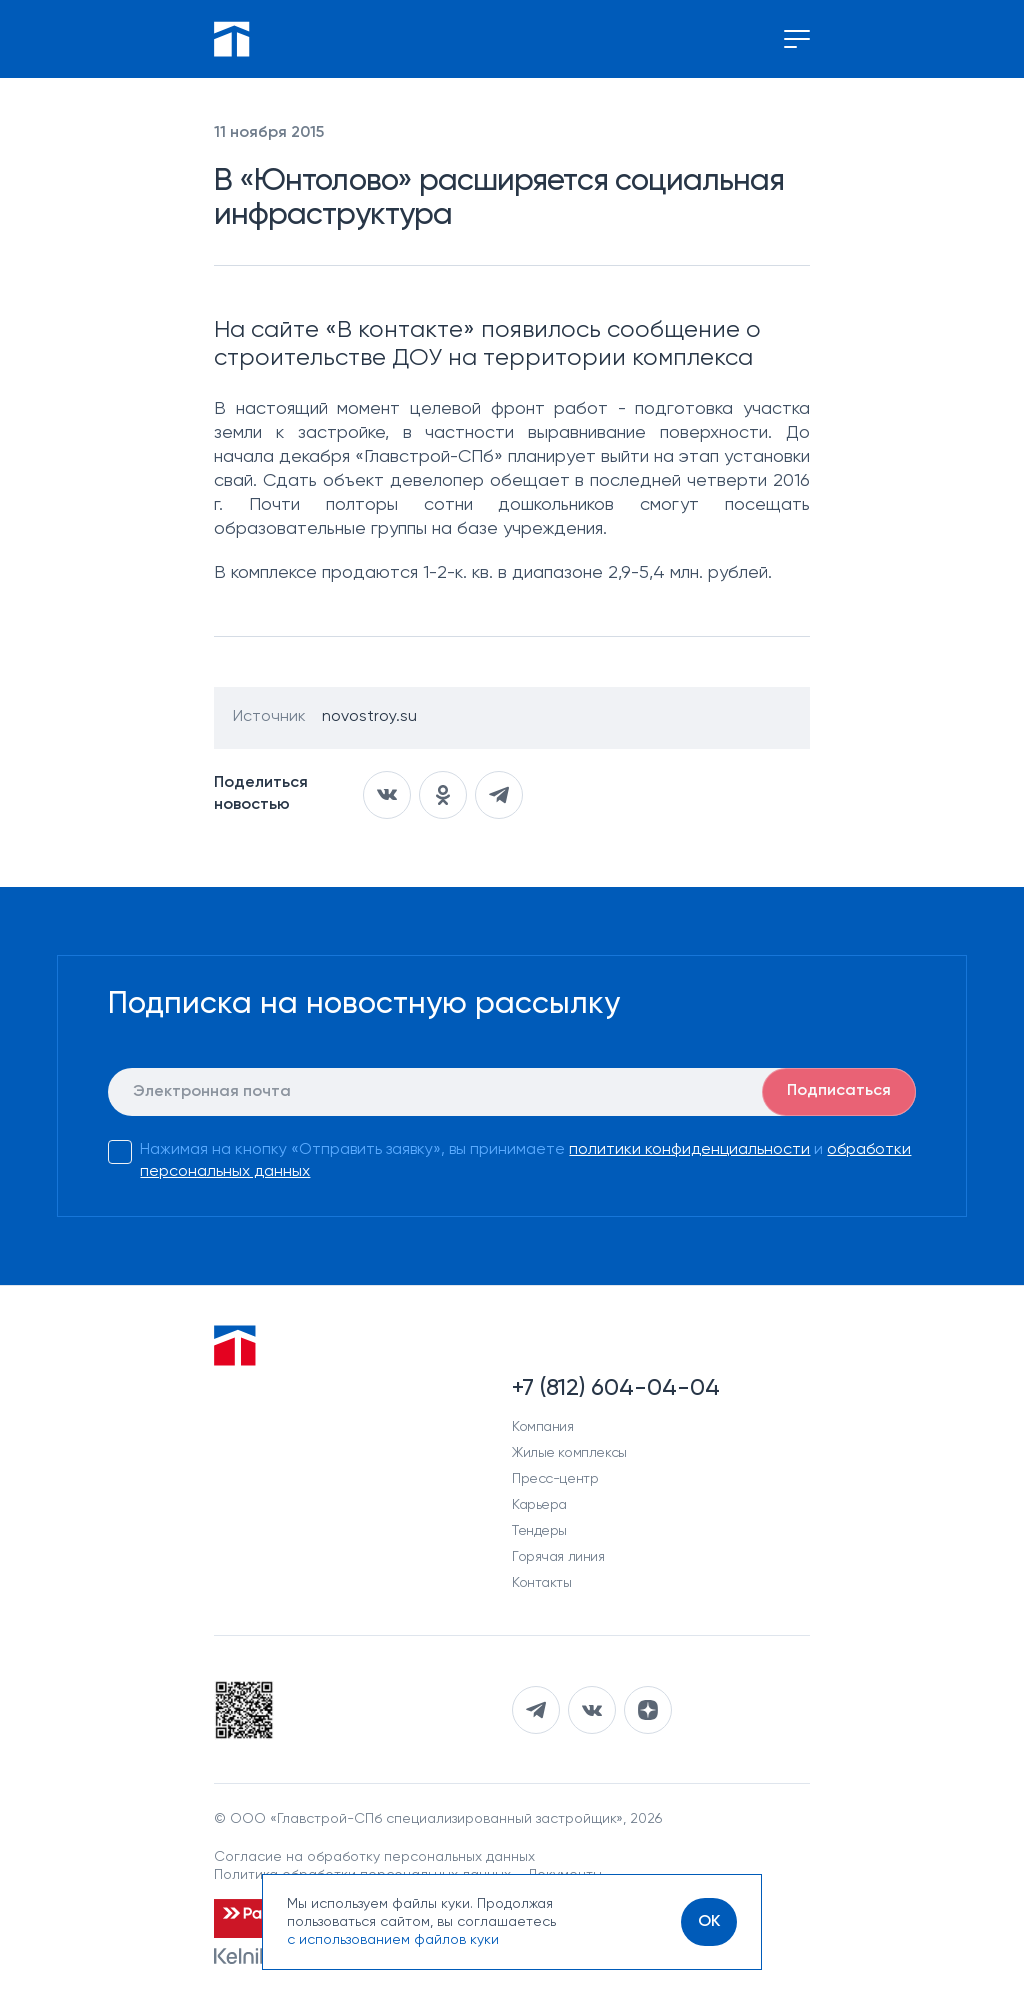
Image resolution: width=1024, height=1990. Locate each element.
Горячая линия (558, 1557)
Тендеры (539, 1531)
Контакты (542, 1583)
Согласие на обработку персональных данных (374, 1857)
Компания (543, 1427)
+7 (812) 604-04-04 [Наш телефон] (616, 1388)
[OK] (709, 1922)
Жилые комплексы (569, 1453)
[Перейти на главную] (232, 39)
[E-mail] (511, 1092)
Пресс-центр (555, 1479)
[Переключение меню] (797, 39)
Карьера (539, 1505)
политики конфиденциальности (689, 1150)
